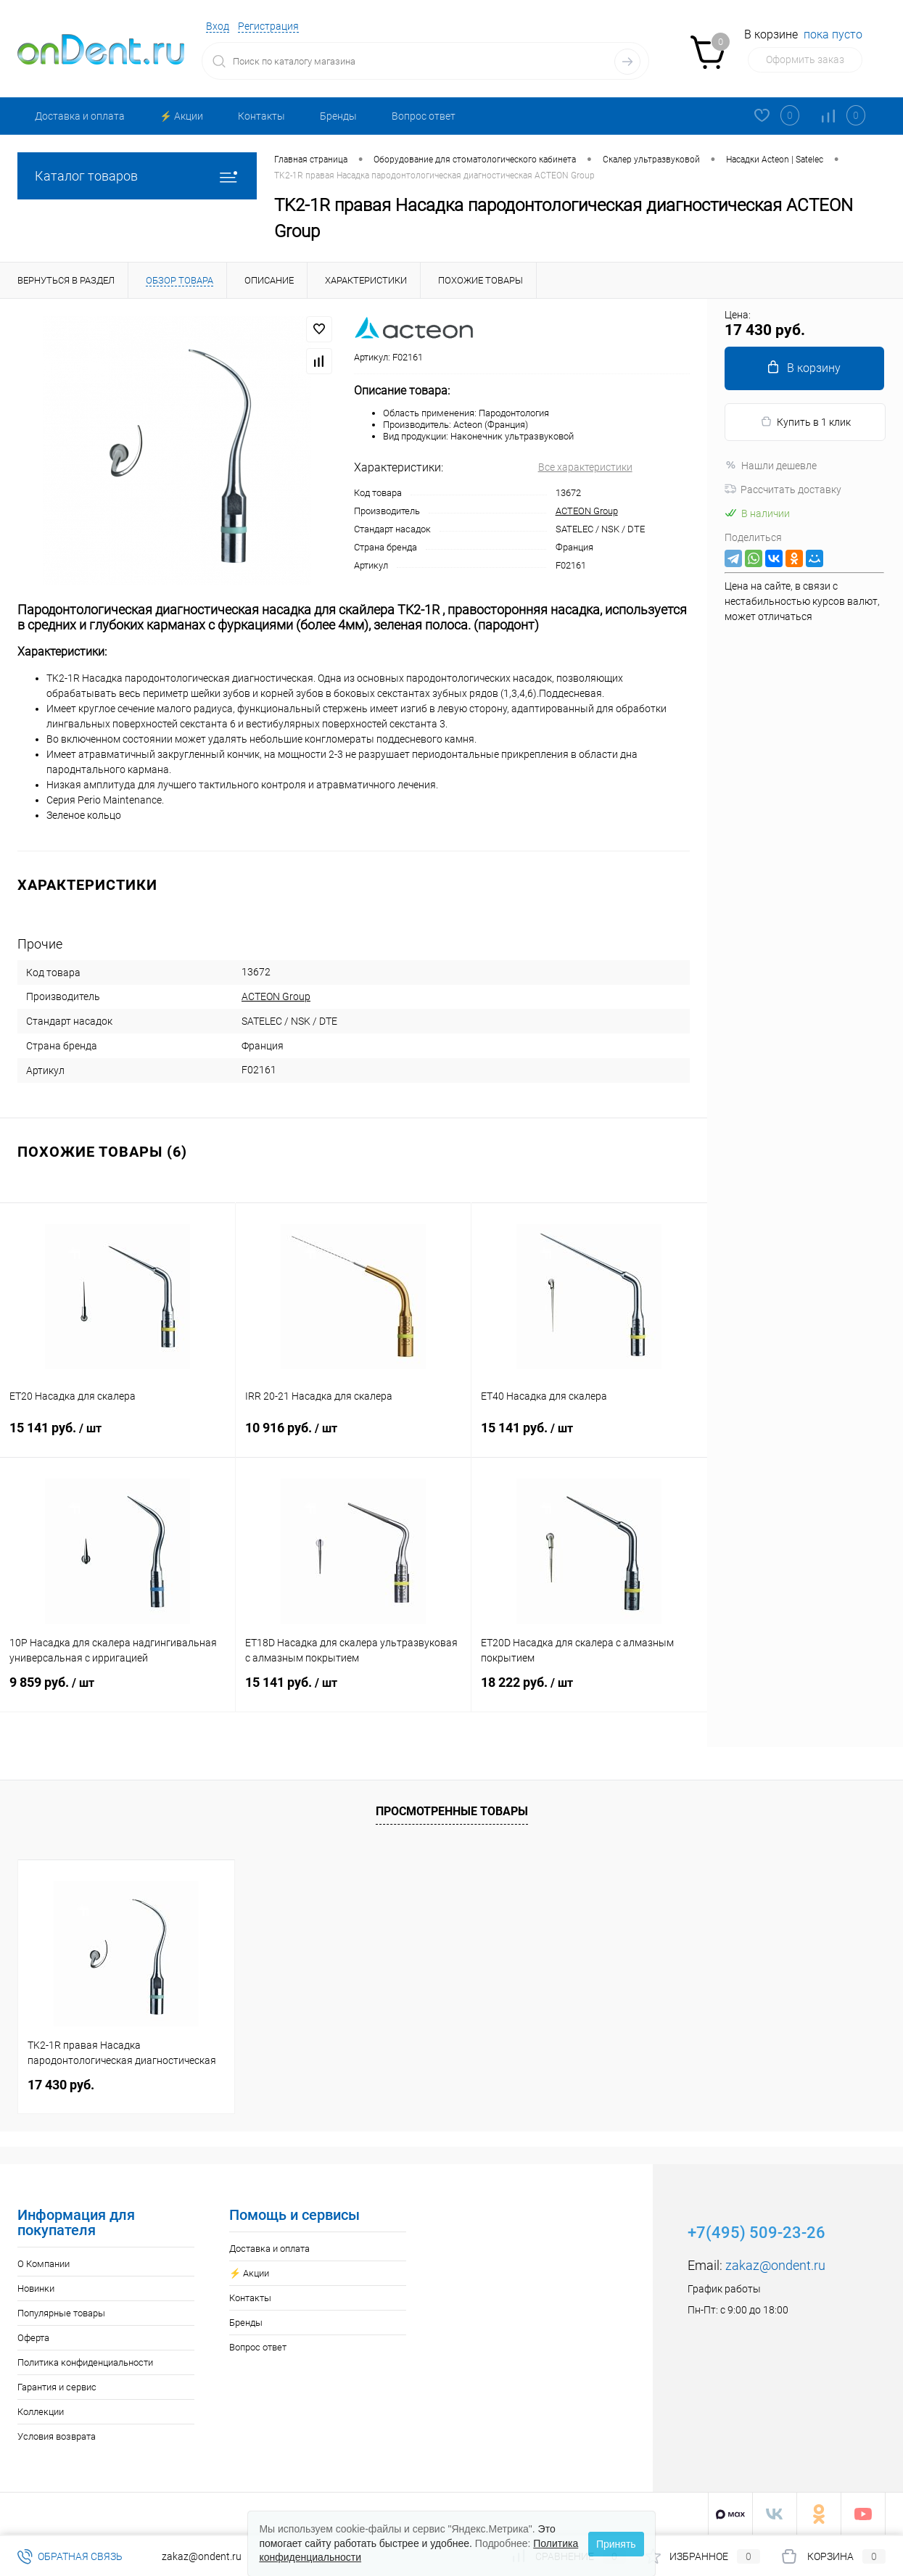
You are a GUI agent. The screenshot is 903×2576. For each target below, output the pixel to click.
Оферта (33, 2337)
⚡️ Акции (181, 116)
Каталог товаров (137, 175)
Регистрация (268, 26)
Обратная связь (70, 2556)
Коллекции (40, 2411)
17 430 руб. (61, 2084)
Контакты (261, 116)
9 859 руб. (117, 1691)
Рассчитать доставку (783, 489)
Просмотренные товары (452, 1811)
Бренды (338, 116)
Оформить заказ (805, 59)
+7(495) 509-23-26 (756, 2233)
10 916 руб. (353, 1436)
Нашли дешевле (771, 465)
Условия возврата (56, 2436)
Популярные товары (61, 2313)
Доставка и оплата (80, 116)
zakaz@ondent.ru (775, 2265)
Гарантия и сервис (56, 2387)
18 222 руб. (589, 1691)
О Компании (43, 2263)
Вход (217, 26)
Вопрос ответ (423, 116)
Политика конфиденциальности (85, 2362)
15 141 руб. (117, 1436)
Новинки (35, 2288)
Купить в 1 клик (805, 422)
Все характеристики (585, 467)
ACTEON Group (587, 510)
